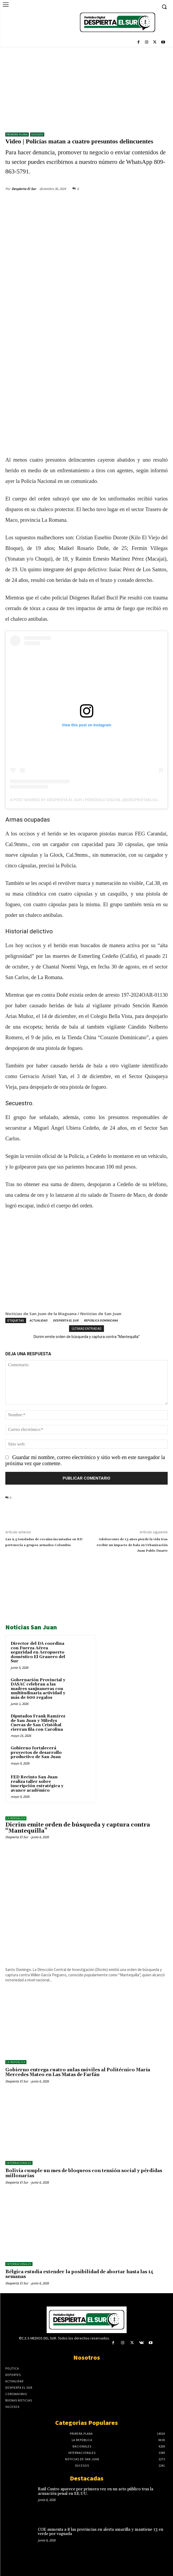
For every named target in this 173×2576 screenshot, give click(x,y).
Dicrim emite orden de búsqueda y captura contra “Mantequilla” (87, 1337)
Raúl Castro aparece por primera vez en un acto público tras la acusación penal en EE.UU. (95, 2491)
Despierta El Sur (24, 189)
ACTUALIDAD (38, 1320)
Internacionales (18, 2163)
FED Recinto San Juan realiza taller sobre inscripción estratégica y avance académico (37, 1784)
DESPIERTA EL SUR (65, 1320)
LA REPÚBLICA (15, 1818)
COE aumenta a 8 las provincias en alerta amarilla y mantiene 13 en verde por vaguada (100, 2532)
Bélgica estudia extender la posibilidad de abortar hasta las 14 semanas (79, 2274)
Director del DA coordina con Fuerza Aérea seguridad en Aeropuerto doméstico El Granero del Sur (38, 1652)
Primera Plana (17, 134)
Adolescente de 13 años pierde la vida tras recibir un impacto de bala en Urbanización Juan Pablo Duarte (132, 1545)
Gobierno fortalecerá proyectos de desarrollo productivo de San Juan (36, 1752)
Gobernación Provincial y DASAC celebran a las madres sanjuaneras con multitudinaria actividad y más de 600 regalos (38, 1689)
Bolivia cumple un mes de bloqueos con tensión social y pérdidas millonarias (83, 2173)
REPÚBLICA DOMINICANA (101, 1320)
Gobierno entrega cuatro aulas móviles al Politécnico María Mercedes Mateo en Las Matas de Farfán (77, 2072)
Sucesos (37, 134)
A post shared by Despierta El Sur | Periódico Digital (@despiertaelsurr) (87, 800)
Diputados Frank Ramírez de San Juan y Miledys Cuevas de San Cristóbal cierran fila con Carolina (38, 1723)
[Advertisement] (86, 87)
